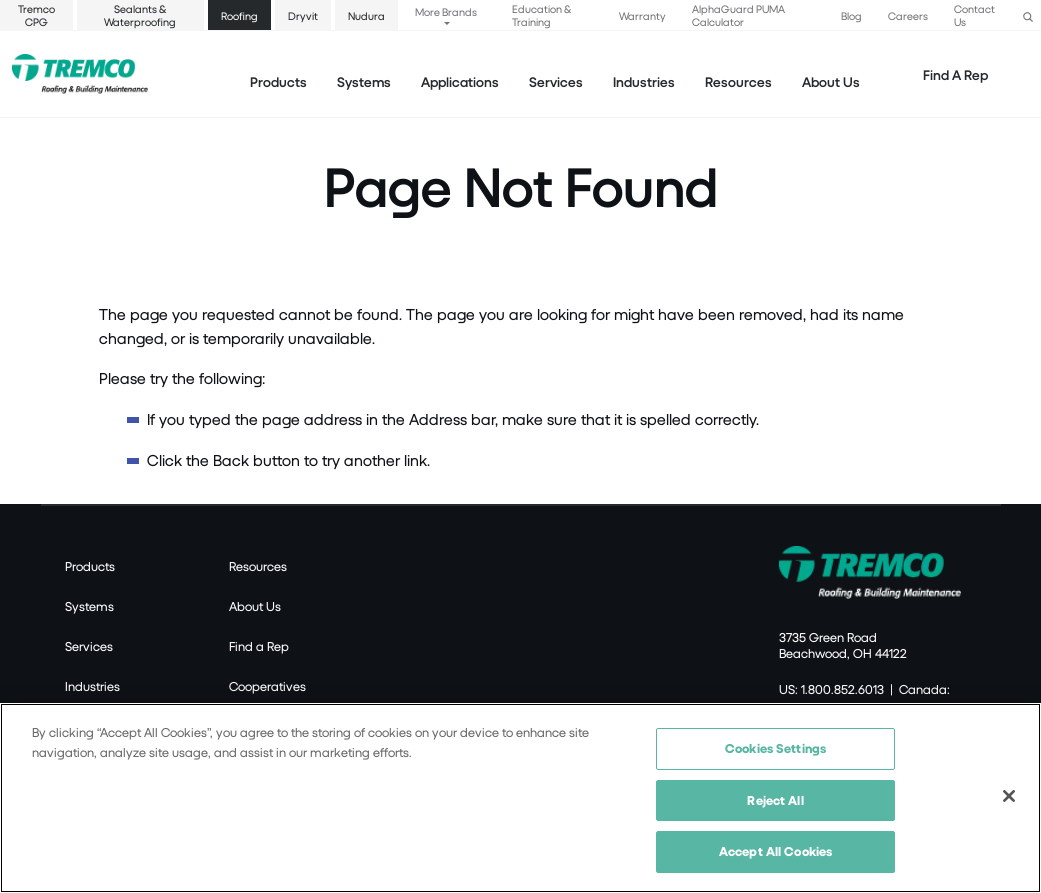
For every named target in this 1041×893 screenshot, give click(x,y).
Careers (908, 15)
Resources (738, 81)
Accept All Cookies (775, 851)
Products (278, 81)
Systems (89, 606)
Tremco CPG (36, 15)
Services (89, 646)
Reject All (775, 800)
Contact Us (974, 15)
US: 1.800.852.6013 (831, 689)
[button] (1028, 14)
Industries (92, 686)
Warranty (642, 15)
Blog (851, 15)
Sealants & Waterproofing (140, 15)
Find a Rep (259, 646)
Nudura (366, 15)
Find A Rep (955, 74)
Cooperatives (267, 686)
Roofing (239, 15)
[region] (520, 798)
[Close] (1009, 796)
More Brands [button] (446, 11)
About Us (831, 81)
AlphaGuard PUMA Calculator (738, 15)
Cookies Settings (775, 748)
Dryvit (303, 15)
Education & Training (541, 15)
